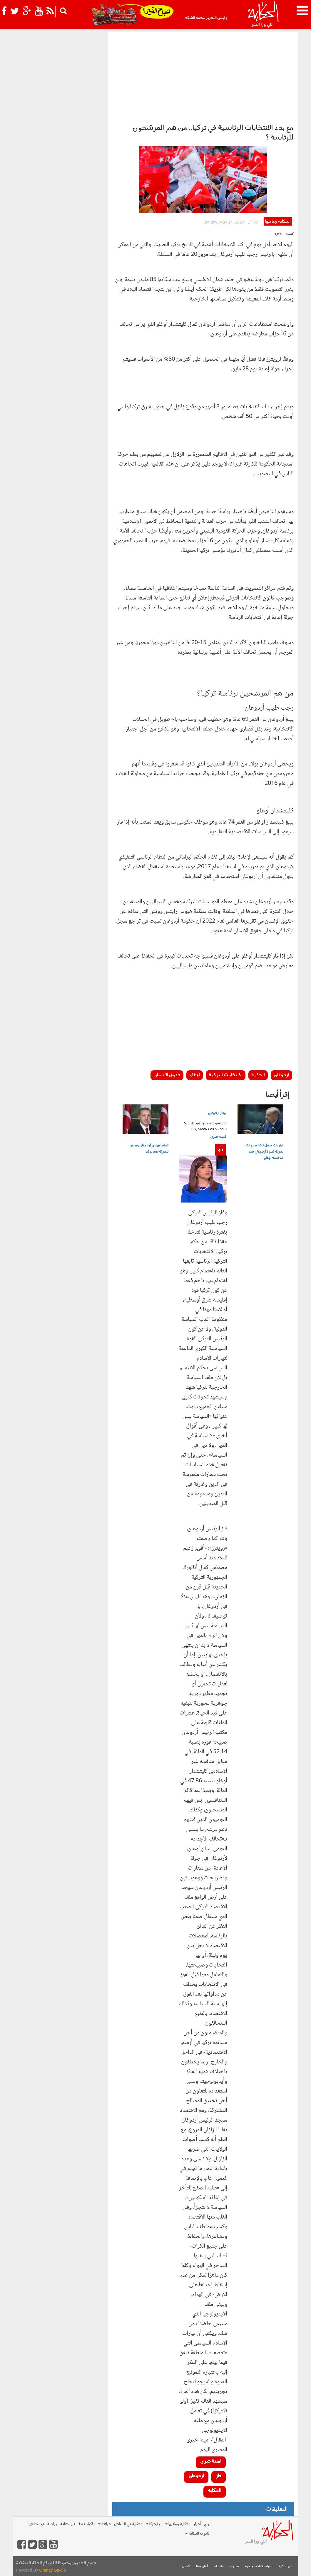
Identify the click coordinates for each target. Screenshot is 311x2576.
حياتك (104, 2524)
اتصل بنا (184, 2566)
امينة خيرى (218, 1137)
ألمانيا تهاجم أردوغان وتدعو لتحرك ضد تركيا (149, 1148)
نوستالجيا (36, 2524)
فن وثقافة (67, 2524)
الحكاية (258, 1075)
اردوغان (281, 1075)
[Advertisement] (203, 76)
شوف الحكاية (197, 2533)
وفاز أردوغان (217, 1113)
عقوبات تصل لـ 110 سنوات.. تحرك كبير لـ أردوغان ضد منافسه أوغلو (263, 1152)
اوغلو (194, 1075)
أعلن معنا (202, 2566)
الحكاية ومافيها (278, 222)
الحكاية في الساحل (128, 2524)
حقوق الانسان (166, 1075)
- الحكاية (280, 234)
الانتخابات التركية (226, 1075)
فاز (218, 2476)
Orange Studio (52, 2570)
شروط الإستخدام (226, 2566)
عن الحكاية (285, 2566)
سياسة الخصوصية (258, 2566)
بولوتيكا (154, 2524)
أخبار (197, 2524)
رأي (220, 1149)
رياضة (52, 2524)
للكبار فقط (86, 2524)
